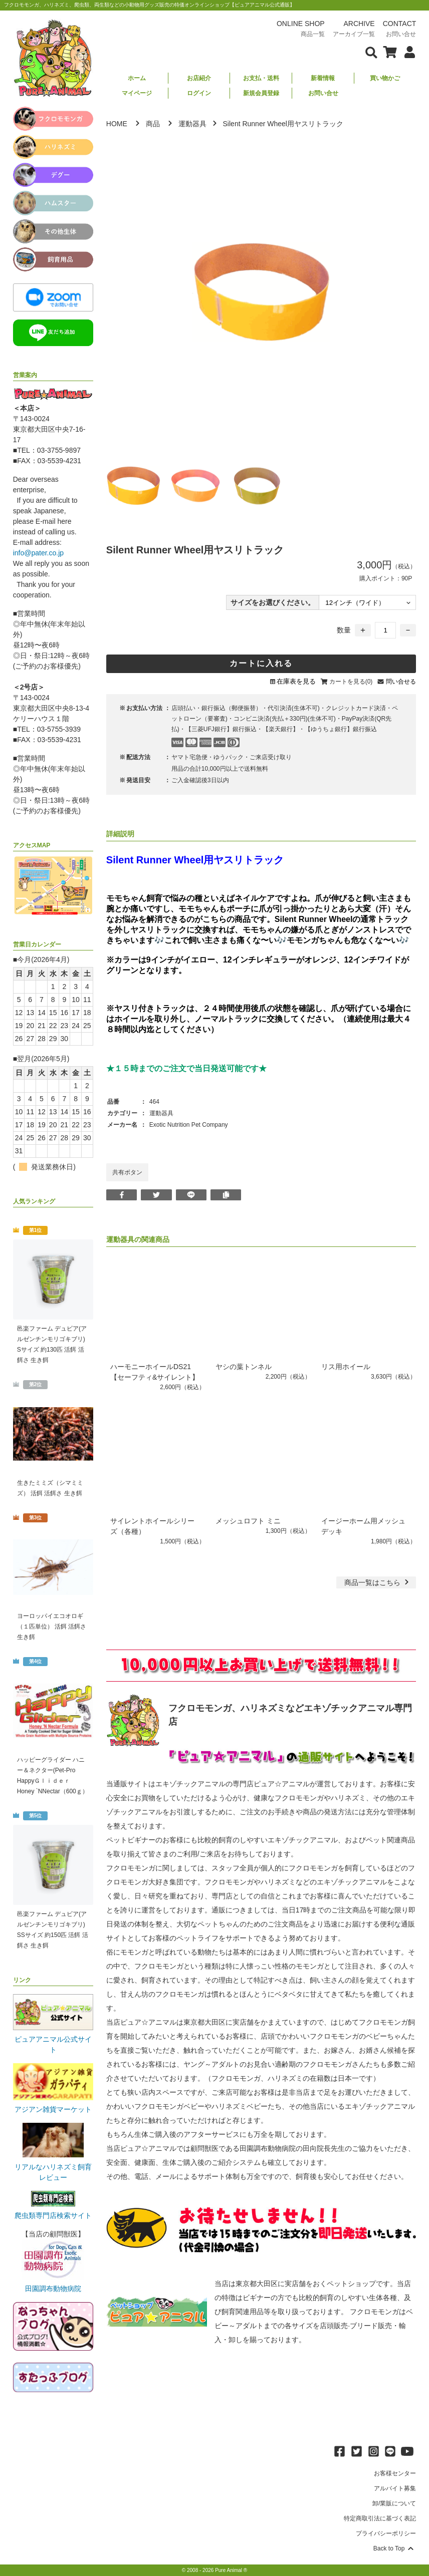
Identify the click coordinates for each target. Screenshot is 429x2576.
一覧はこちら (377, 1582)
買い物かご (385, 78)
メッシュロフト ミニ (248, 1521)
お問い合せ (323, 93)
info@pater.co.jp (38, 553)
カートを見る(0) (351, 681)
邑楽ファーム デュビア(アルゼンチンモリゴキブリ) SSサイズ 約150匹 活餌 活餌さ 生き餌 (52, 1929)
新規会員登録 (261, 93)
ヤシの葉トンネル (244, 1367)
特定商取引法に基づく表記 (380, 2518)
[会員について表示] (407, 52)
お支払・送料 (261, 78)
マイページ (137, 93)
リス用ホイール (349, 1367)
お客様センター (395, 2473)
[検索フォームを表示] (371, 52)
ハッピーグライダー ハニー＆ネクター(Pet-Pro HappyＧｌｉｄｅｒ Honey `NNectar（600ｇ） (52, 1775)
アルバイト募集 (395, 2488)
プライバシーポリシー (386, 2533)
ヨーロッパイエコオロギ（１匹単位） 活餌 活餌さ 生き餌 (52, 1627)
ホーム (137, 78)
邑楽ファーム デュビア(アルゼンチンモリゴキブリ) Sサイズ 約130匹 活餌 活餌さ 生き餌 (52, 1344)
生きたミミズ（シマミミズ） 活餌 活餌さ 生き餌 (50, 1488)
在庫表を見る (296, 681)
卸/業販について (394, 2503)
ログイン (199, 93)
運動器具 (192, 124)
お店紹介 (199, 78)
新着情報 (323, 78)
